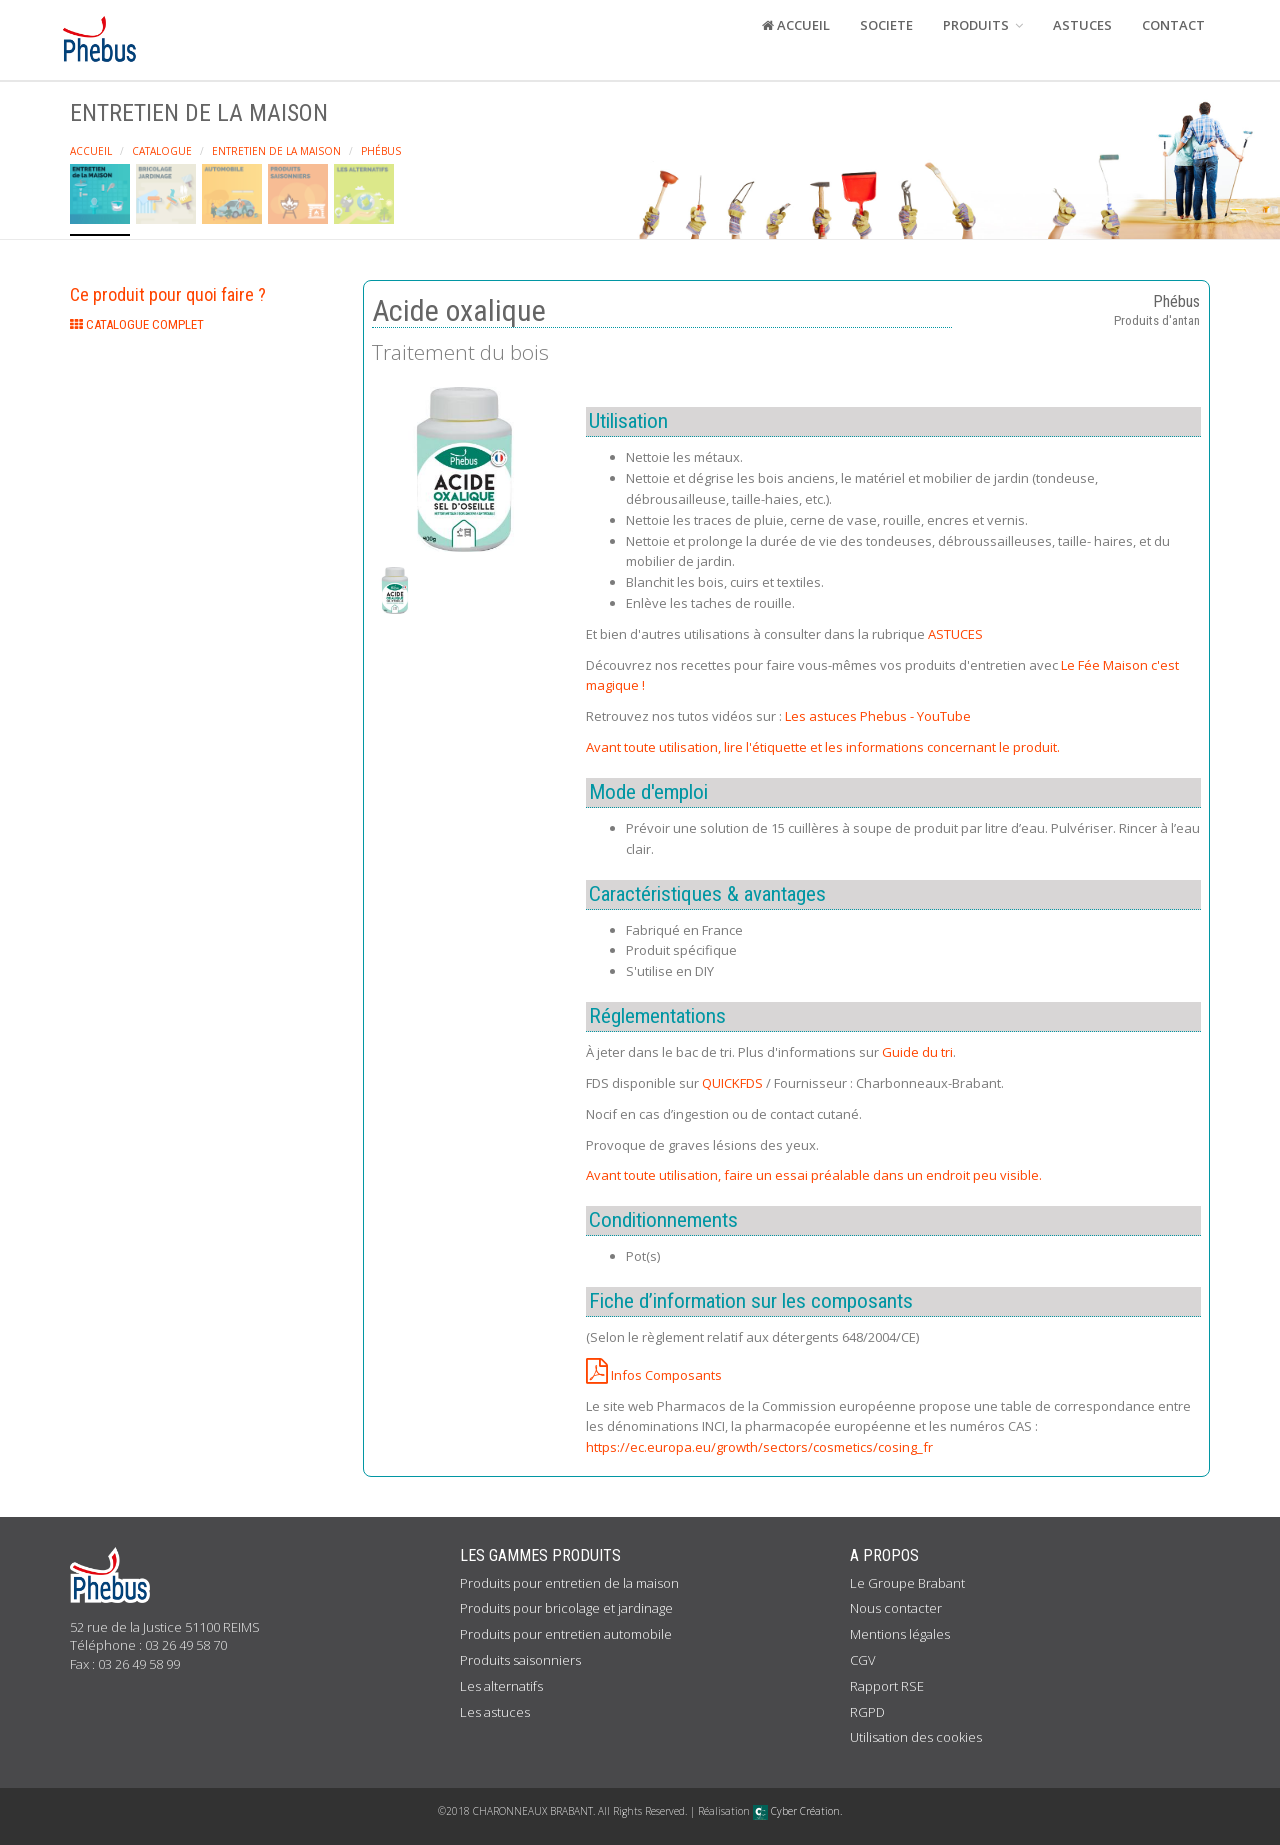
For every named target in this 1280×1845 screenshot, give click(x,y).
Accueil (91, 151)
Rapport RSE (887, 1686)
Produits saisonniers (520, 1660)
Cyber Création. (797, 1811)
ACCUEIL (796, 25)
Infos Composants (654, 1375)
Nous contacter (896, 1608)
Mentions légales (900, 1634)
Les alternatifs (501, 1686)
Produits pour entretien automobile (566, 1634)
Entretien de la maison (276, 151)
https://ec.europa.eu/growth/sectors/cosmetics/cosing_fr (759, 1447)
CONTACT (1173, 25)
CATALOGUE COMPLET (137, 324)
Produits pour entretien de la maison (569, 1583)
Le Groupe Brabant (907, 1583)
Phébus (381, 151)
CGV (863, 1660)
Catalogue (162, 151)
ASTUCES (1082, 25)
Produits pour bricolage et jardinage (566, 1608)
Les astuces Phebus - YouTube (878, 716)
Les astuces (495, 1712)
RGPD (867, 1712)
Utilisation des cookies (916, 1737)
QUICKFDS (732, 1083)
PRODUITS (983, 25)
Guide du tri (917, 1052)
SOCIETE (886, 25)
